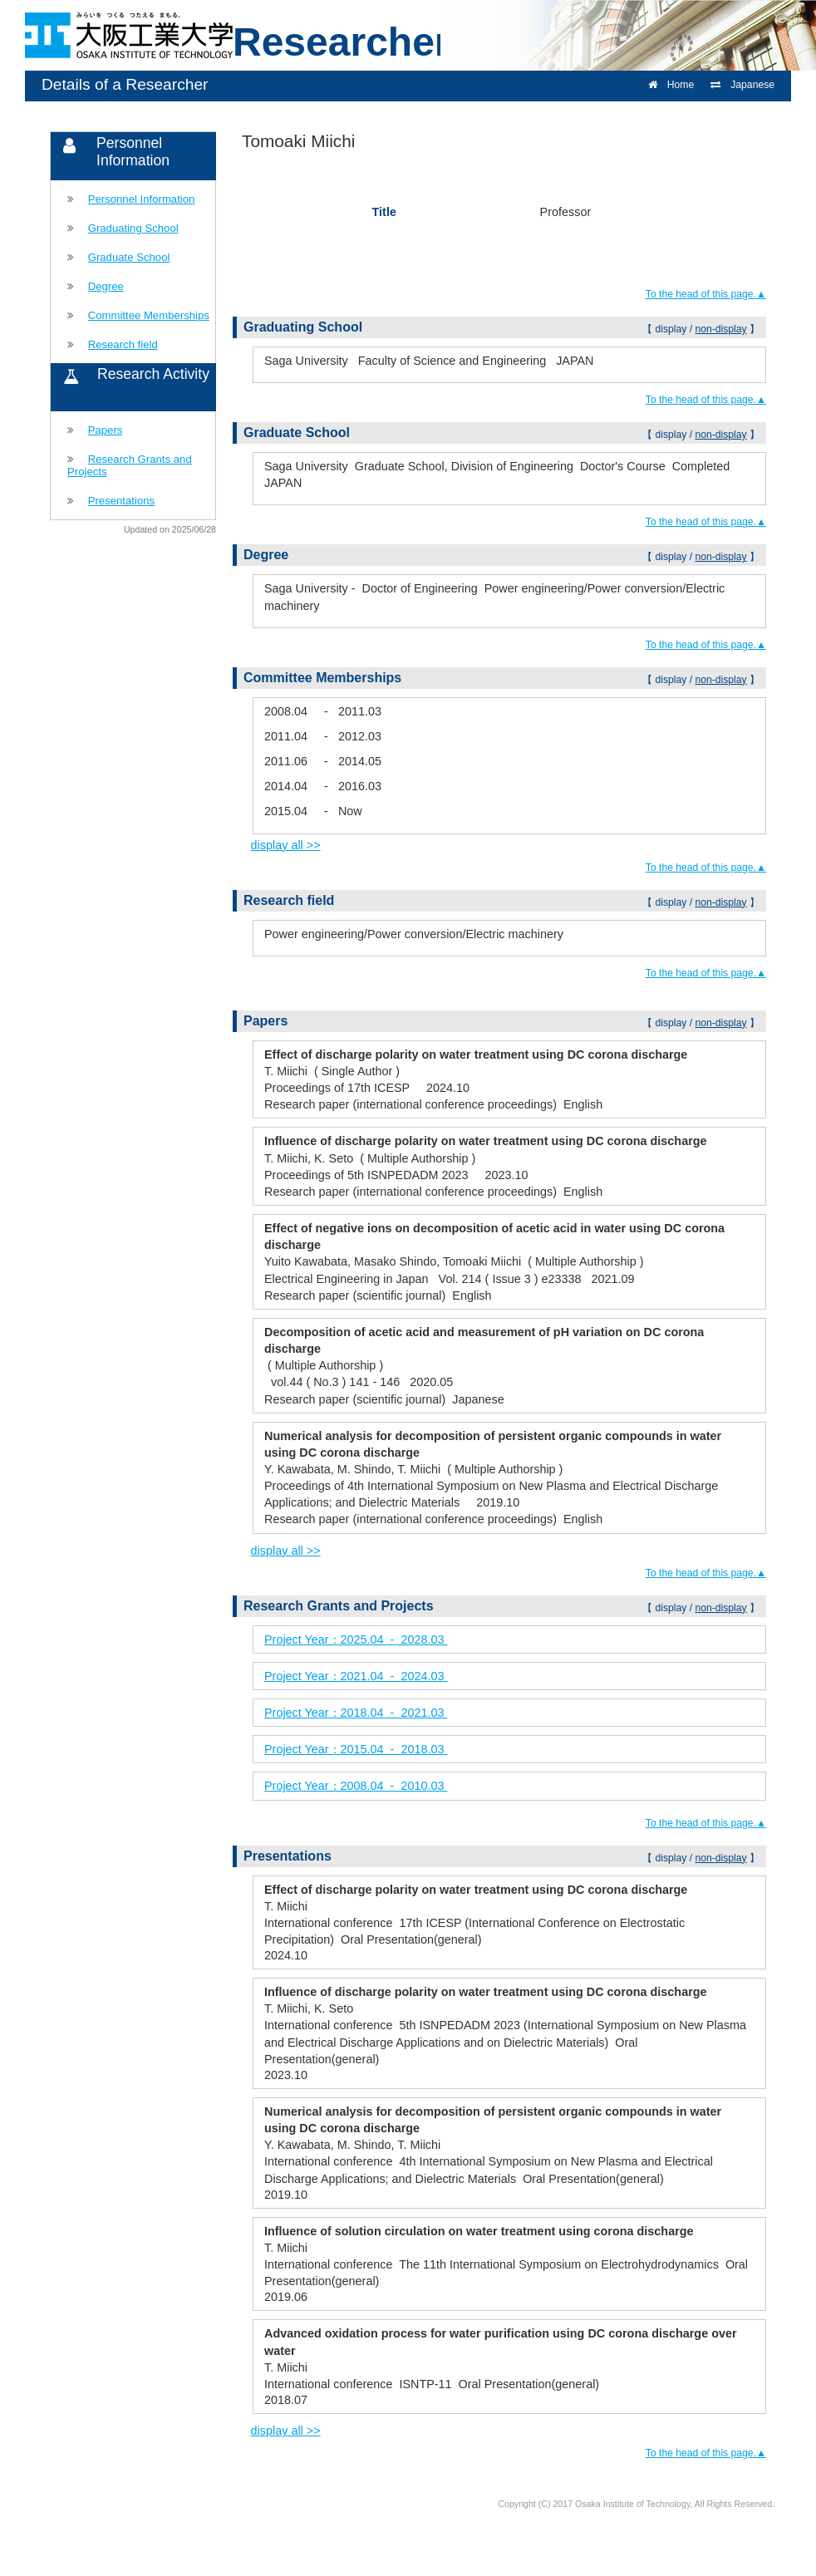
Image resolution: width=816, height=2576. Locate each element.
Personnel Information (141, 199)
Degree (106, 286)
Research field (123, 344)
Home (671, 85)
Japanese (742, 85)
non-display (720, 329)
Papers (105, 430)
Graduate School (129, 257)
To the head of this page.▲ (706, 294)
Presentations (121, 500)
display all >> (286, 845)
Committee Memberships (148, 315)
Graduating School (133, 228)
